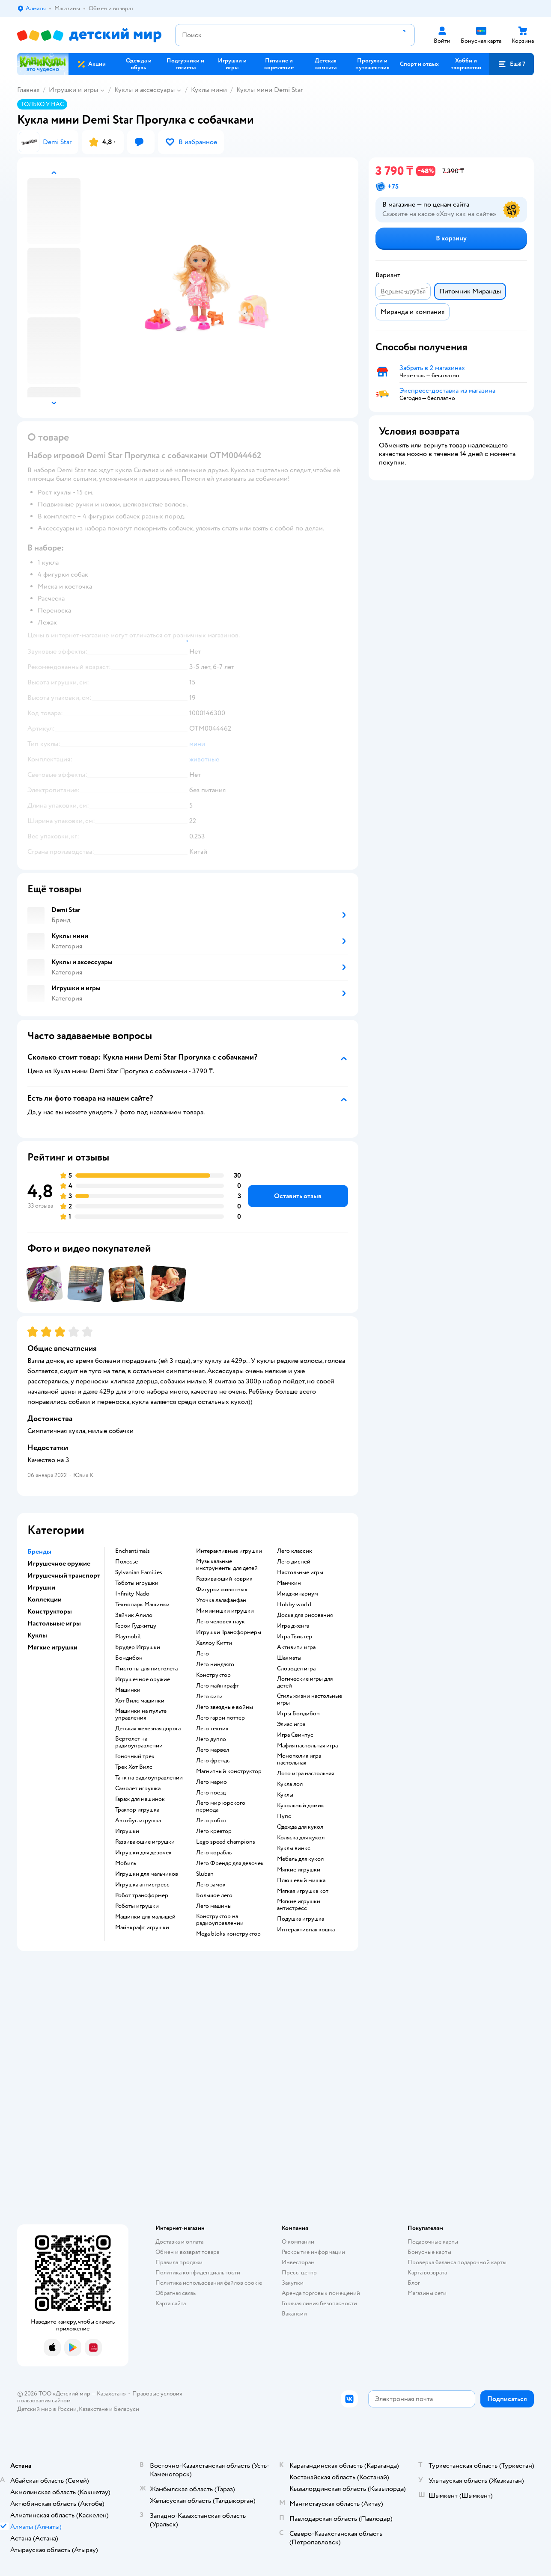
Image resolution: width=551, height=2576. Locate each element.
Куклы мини (209, 90)
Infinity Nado (132, 1593)
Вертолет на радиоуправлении (139, 1742)
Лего (202, 1653)
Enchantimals (132, 1551)
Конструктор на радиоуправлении (220, 1920)
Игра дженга (293, 1626)
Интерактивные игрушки (229, 1551)
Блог (414, 2282)
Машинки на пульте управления (141, 1714)
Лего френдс (213, 1760)
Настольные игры (300, 1572)
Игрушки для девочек (143, 1852)
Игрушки (127, 1831)
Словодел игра (296, 1668)
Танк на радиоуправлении (149, 1777)
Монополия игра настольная (299, 1759)
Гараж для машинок (140, 1799)
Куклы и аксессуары (144, 90)
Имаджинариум (297, 1593)
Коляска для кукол (301, 1837)
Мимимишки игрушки (225, 1611)
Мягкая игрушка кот (302, 1891)
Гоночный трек (135, 1756)
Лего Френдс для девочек (230, 1863)
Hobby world (294, 1604)
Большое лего (214, 1895)
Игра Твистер (294, 1636)
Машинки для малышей (145, 1916)
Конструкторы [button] (49, 1611)
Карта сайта (170, 2303)
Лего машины (214, 1906)
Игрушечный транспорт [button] (63, 1575)
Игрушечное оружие (142, 1679)
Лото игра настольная (305, 1773)
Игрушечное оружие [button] (58, 1563)
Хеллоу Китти (214, 1643)
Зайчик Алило (133, 1615)
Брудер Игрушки (137, 1647)
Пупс (284, 1816)
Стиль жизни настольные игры (309, 1699)
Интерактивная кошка (306, 1929)
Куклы (285, 1794)
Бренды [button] (39, 1551)
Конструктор (213, 1675)
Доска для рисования (305, 1615)
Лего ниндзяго (215, 1664)
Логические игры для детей (305, 1682)
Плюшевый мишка (301, 1880)
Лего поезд (211, 1792)
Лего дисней (293, 1561)
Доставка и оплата (179, 2241)
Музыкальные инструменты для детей (227, 1565)
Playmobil (128, 1636)
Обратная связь (175, 2293)
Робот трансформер (141, 1895)
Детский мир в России (47, 2409)
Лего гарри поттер (220, 1717)
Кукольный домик (300, 1805)
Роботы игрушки (137, 1906)
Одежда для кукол (300, 1827)
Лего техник (212, 1728)
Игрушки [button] (41, 1587)
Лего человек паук (220, 1621)
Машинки (127, 1690)
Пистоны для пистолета (146, 1668)
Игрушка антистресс (142, 1884)
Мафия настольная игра (307, 1745)
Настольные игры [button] (54, 1623)
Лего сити (209, 1696)
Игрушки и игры (73, 90)
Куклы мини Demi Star (269, 90)
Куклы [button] (37, 1635)
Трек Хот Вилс (133, 1767)
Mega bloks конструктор (228, 1934)
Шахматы (289, 1658)
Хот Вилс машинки (139, 1700)
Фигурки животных (221, 1589)
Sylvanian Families (138, 1572)
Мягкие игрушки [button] (52, 1647)
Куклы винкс (293, 1848)
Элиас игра (291, 1724)
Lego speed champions (225, 1842)
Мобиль (125, 1863)
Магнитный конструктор (229, 1771)
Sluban (205, 1874)
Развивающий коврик (224, 1578)
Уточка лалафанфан (221, 1600)
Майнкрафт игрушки (142, 1927)
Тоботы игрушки (136, 1583)
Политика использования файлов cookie (208, 2282)
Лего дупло (211, 1739)
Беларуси (126, 2409)
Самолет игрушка (138, 1788)
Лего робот (211, 1820)
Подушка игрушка (300, 1919)
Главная (28, 90)
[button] (511, 64)
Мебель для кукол (300, 1859)
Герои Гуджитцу (135, 1626)
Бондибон (129, 1658)
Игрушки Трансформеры (228, 1632)
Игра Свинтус (295, 1735)
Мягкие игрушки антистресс (298, 1905)
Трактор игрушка (137, 1809)
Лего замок (211, 1884)
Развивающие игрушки (145, 1842)
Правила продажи (179, 2262)
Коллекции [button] (44, 1599)
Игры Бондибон (298, 1713)
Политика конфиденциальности (197, 2272)
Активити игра (296, 1647)
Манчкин (289, 1583)
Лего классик (294, 1551)
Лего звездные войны (224, 1707)
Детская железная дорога (148, 1728)
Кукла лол (290, 1784)
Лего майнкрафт (217, 1685)
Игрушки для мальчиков (146, 1874)
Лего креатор (214, 1831)
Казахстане (93, 2409)
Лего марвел (212, 1750)
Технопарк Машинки (142, 1604)
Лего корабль (214, 1852)
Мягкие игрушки (298, 1869)
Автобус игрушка (138, 1820)
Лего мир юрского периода (220, 1806)
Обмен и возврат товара (187, 2252)
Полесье (126, 1561)
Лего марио (211, 1782)
